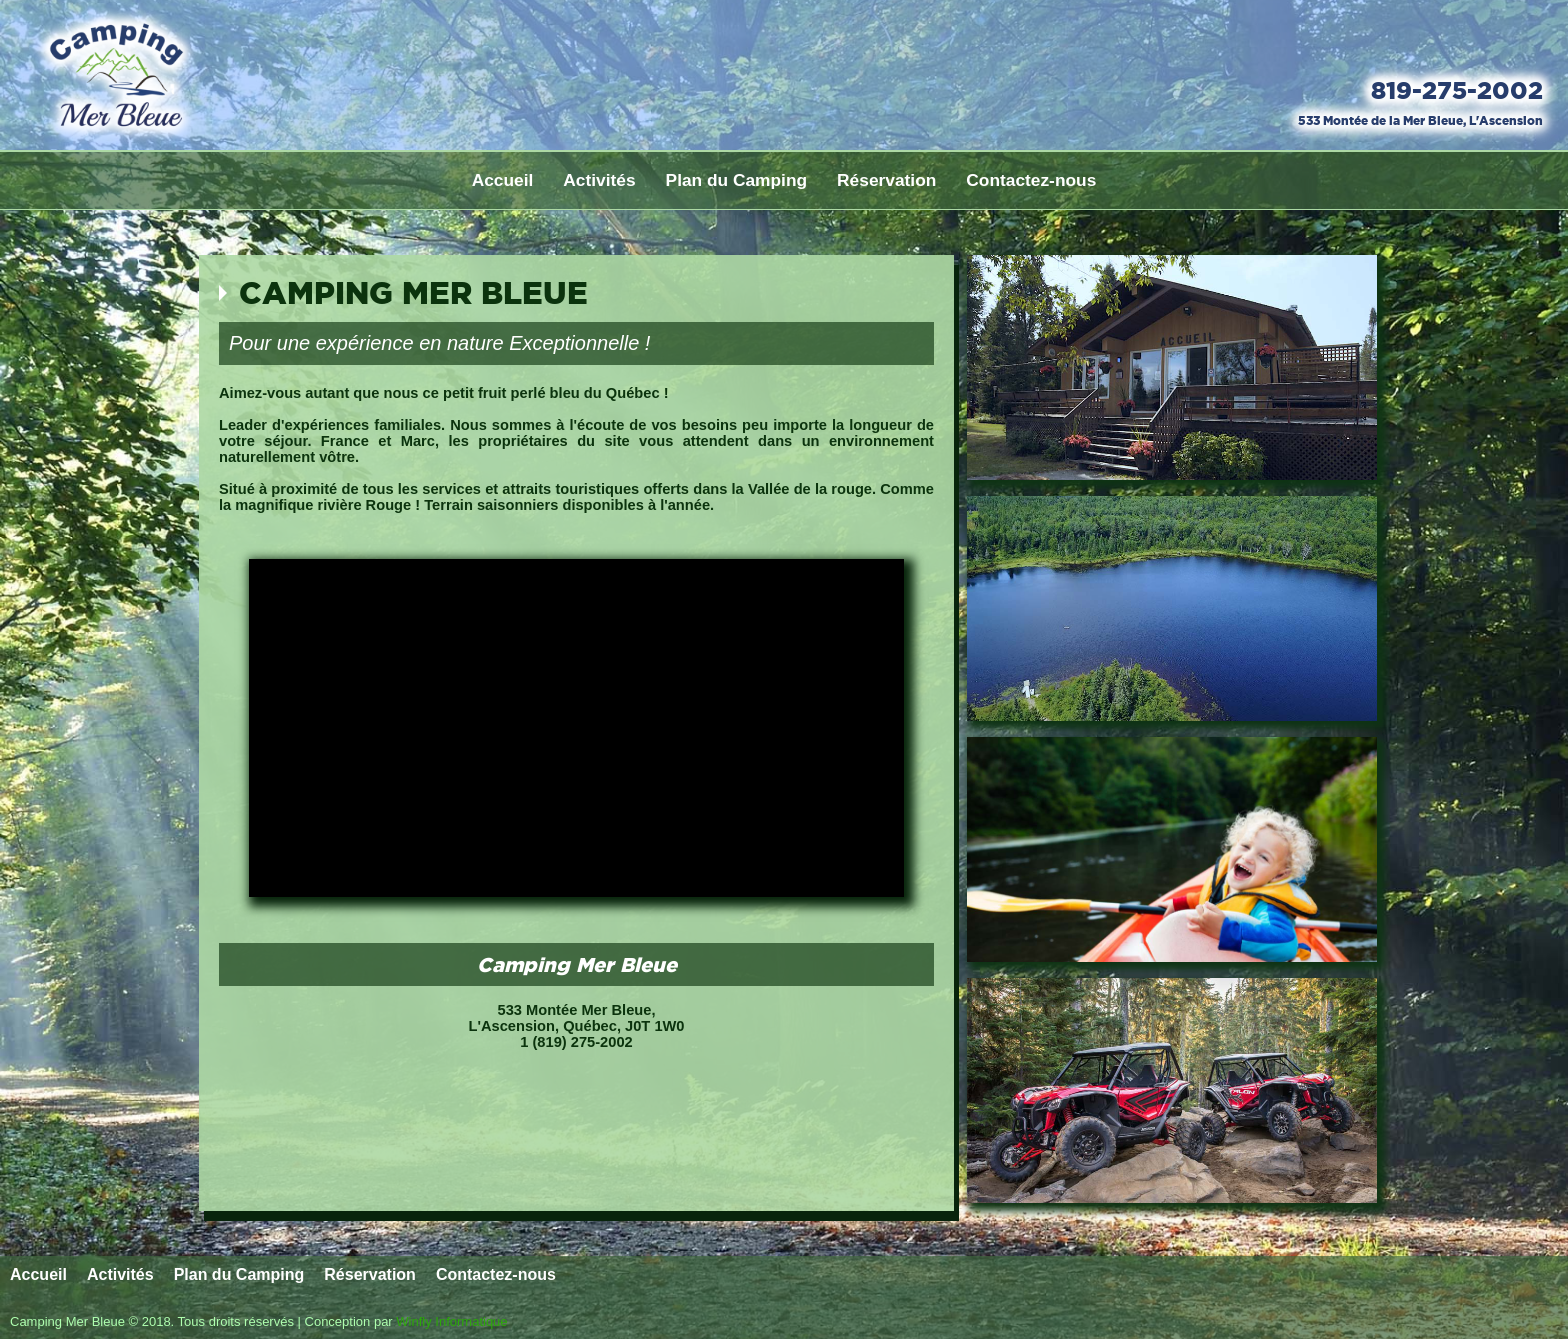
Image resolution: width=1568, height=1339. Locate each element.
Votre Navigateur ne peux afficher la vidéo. (576, 728)
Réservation (886, 180)
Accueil (503, 180)
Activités (599, 180)
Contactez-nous (1031, 180)
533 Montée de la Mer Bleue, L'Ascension (1420, 120)
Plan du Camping (737, 180)
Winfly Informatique (451, 1321)
